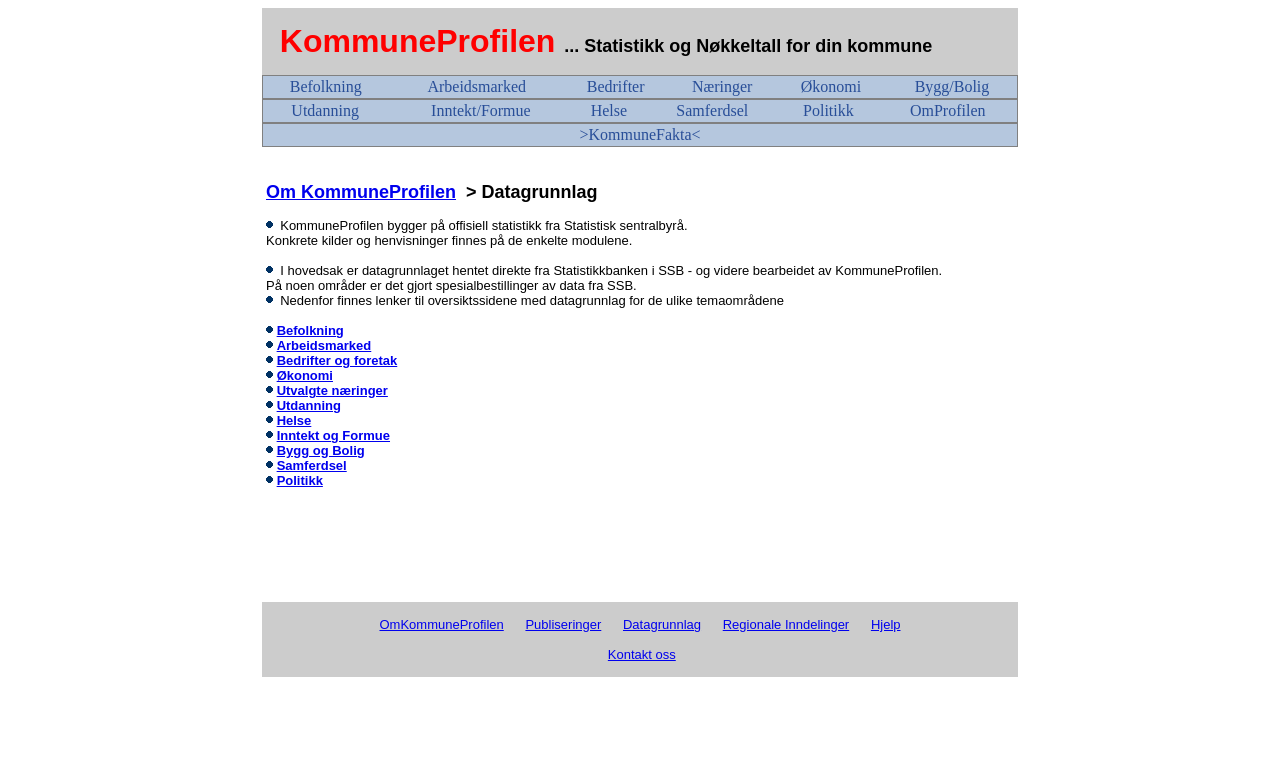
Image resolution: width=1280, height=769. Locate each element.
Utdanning (325, 110)
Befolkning (326, 86)
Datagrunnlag (662, 624)
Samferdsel (712, 110)
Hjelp (886, 624)
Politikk (828, 110)
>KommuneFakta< (639, 134)
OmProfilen (948, 110)
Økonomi (831, 86)
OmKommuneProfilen (441, 624)
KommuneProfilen (418, 41)
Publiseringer (563, 624)
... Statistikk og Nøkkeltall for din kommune (750, 46)
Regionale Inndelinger (786, 624)
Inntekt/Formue (481, 110)
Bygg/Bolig (952, 86)
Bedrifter (616, 86)
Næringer (722, 86)
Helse (609, 110)
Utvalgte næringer (332, 390)
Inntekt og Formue (333, 435)
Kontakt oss (642, 654)
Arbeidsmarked (476, 86)
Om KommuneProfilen (361, 192)
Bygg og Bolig (321, 450)
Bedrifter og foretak (337, 360)
